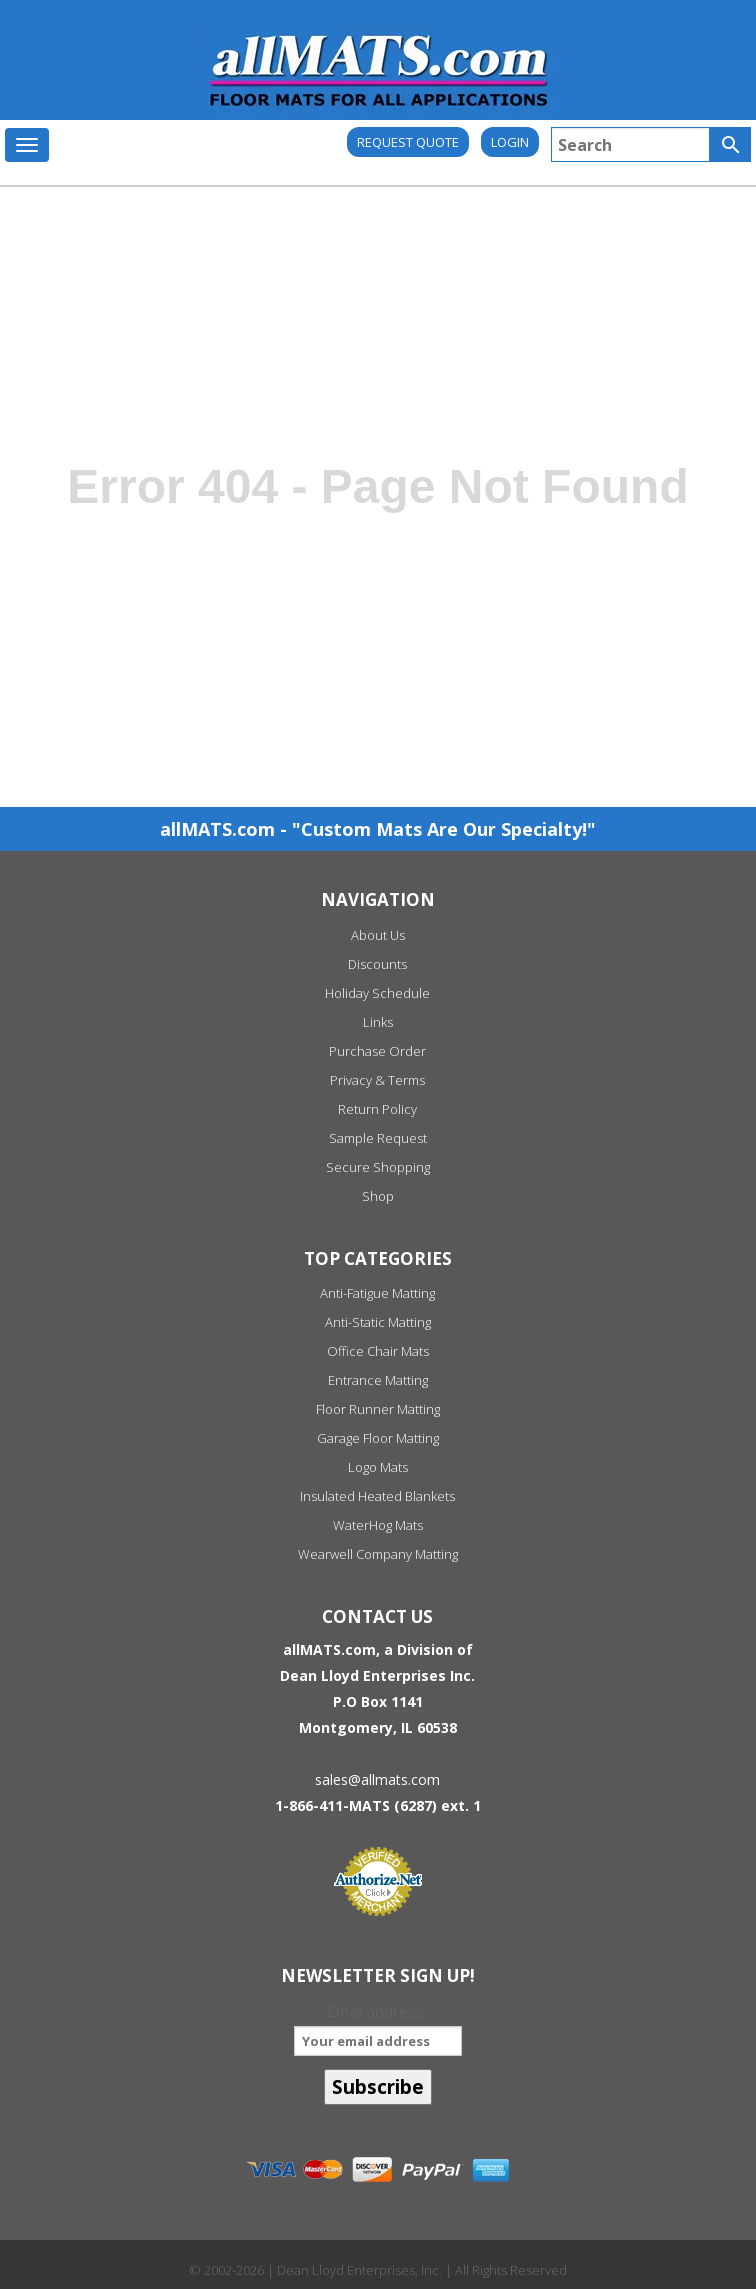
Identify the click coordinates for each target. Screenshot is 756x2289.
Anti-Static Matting (378, 1322)
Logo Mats (378, 1467)
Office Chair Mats (378, 1351)
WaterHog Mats (378, 1525)
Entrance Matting (378, 1380)
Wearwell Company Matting (378, 1554)
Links (378, 1022)
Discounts (377, 964)
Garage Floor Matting (378, 1438)
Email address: (377, 2028)
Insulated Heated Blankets (377, 1496)
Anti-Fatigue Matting (377, 1293)
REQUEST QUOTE (408, 142)
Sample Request (378, 1138)
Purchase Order (377, 1051)
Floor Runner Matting (378, 1409)
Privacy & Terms (377, 1080)
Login (510, 142)
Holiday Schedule (377, 993)
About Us (378, 935)
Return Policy (377, 1109)
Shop (378, 1196)
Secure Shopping (378, 1167)
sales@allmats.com (377, 1779)
